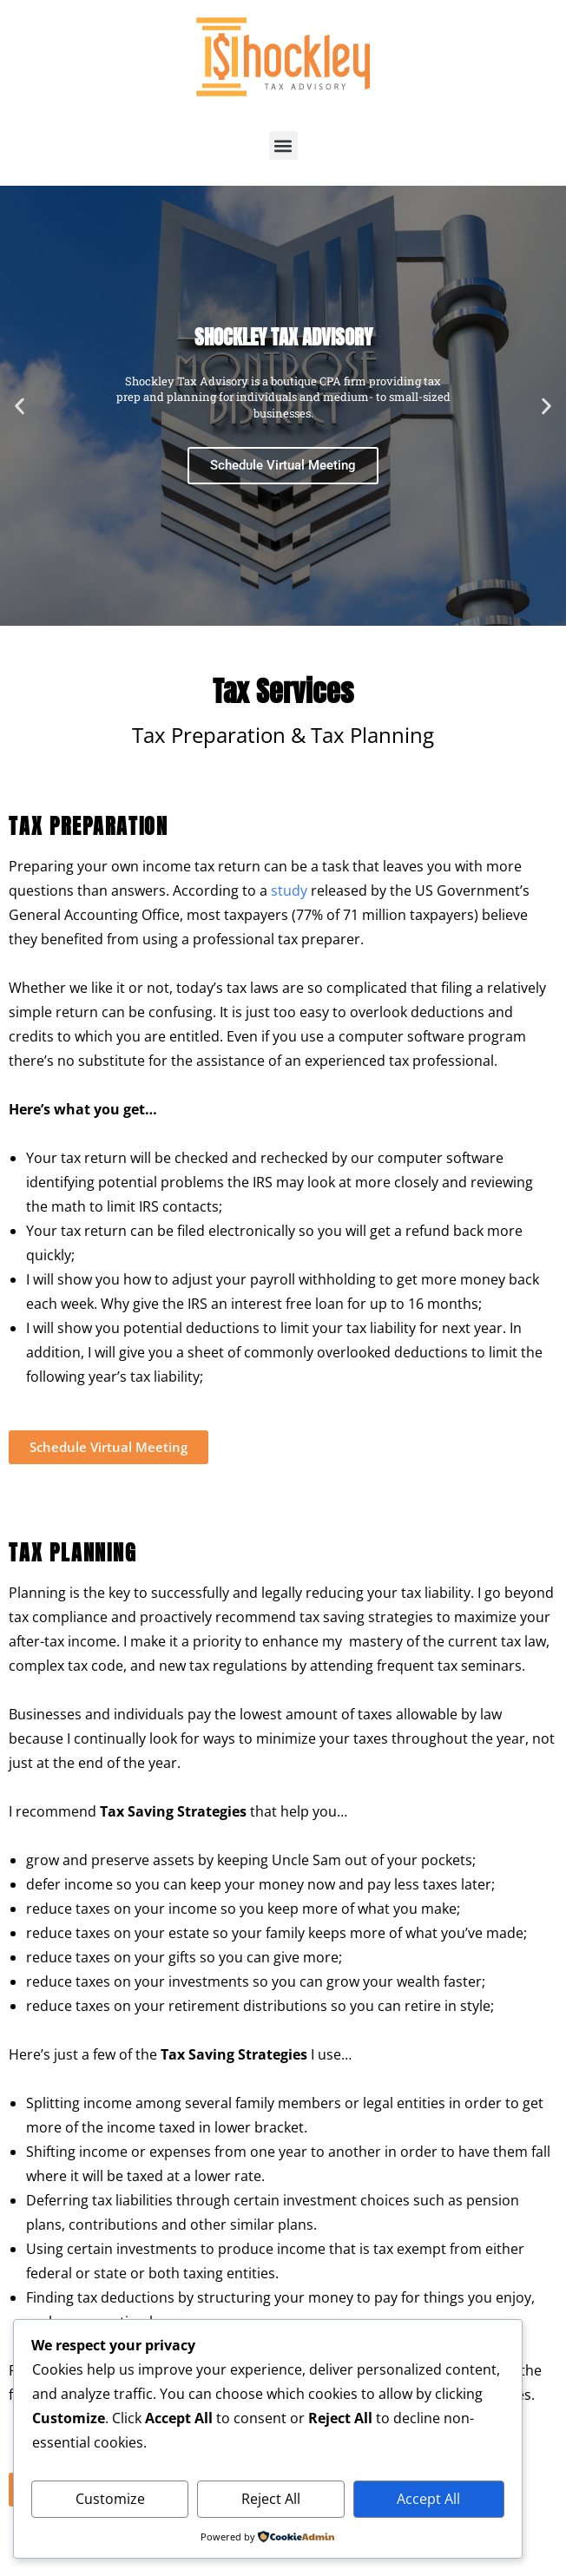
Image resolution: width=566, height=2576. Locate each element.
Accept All (428, 2498)
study (291, 890)
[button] (283, 145)
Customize (110, 2498)
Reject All (270, 2498)
